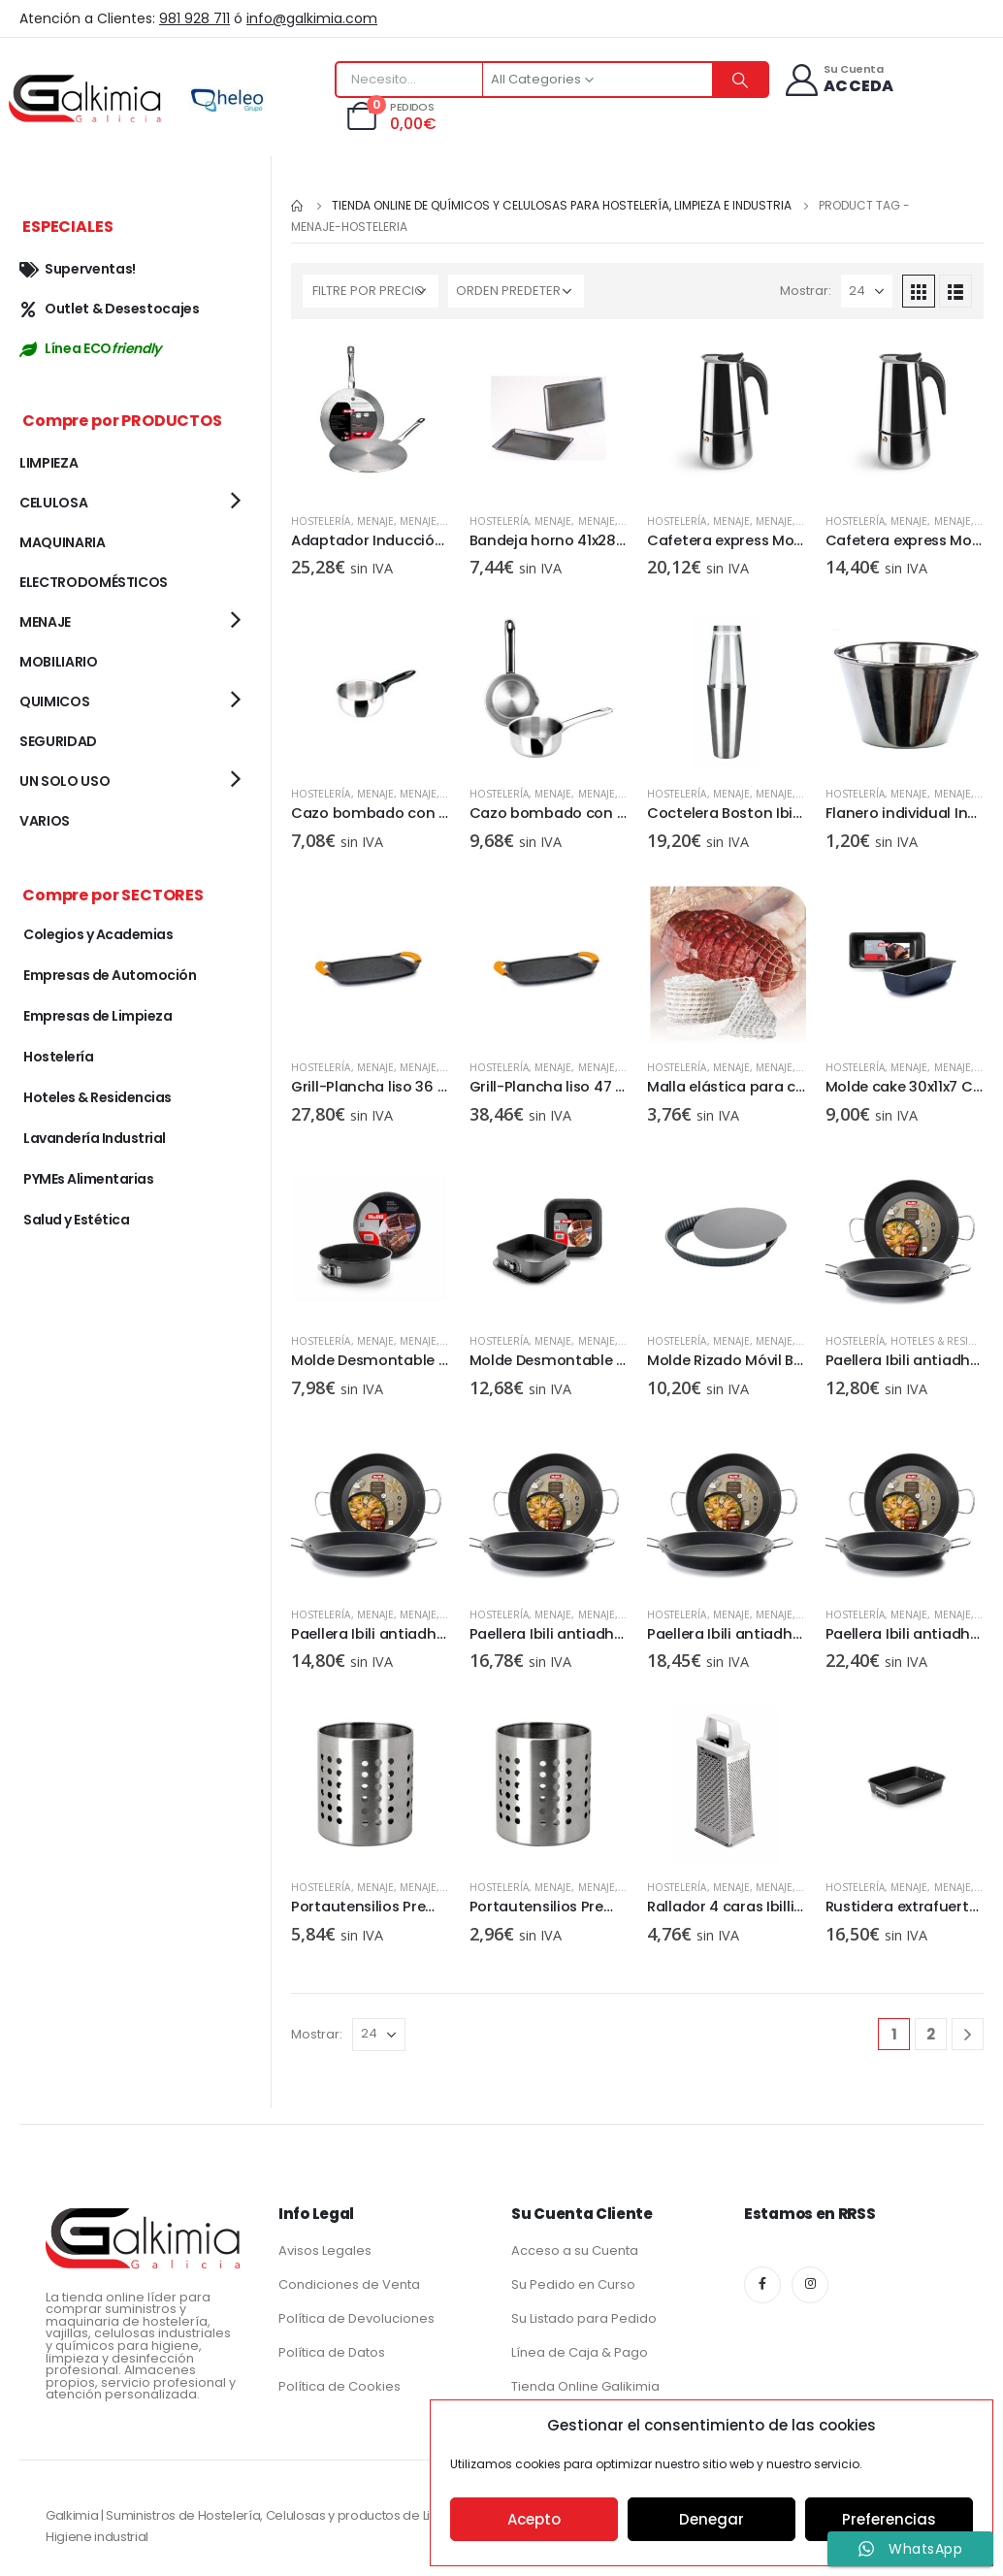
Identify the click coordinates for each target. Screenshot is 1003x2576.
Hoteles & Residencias (97, 1097)
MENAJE (375, 521)
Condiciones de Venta (349, 2284)
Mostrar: (805, 290)
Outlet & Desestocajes (109, 308)
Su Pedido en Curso (573, 2284)
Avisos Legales (325, 2250)
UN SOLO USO (64, 781)
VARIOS (44, 821)
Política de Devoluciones (356, 2318)
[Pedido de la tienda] (516, 291)
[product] (370, 418)
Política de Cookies (339, 2386)
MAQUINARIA (62, 542)
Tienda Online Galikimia (585, 2386)
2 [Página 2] (930, 2034)
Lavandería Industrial (94, 1138)
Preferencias (889, 2519)
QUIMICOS (54, 701)
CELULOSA (53, 502)
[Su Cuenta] (838, 80)
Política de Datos (331, 2352)
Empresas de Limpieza (97, 1016)
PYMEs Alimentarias (88, 1179)
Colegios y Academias (98, 934)
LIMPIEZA (48, 463)
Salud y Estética (76, 1219)
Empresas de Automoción (109, 975)
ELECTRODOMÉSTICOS (93, 582)
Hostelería (321, 521)
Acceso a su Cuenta (574, 2250)
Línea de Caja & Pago (579, 2352)
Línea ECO (90, 348)
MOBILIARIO (58, 661)
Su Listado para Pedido (584, 2318)
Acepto (534, 2519)
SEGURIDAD (58, 741)
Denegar (711, 2519)
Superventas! (77, 268)
